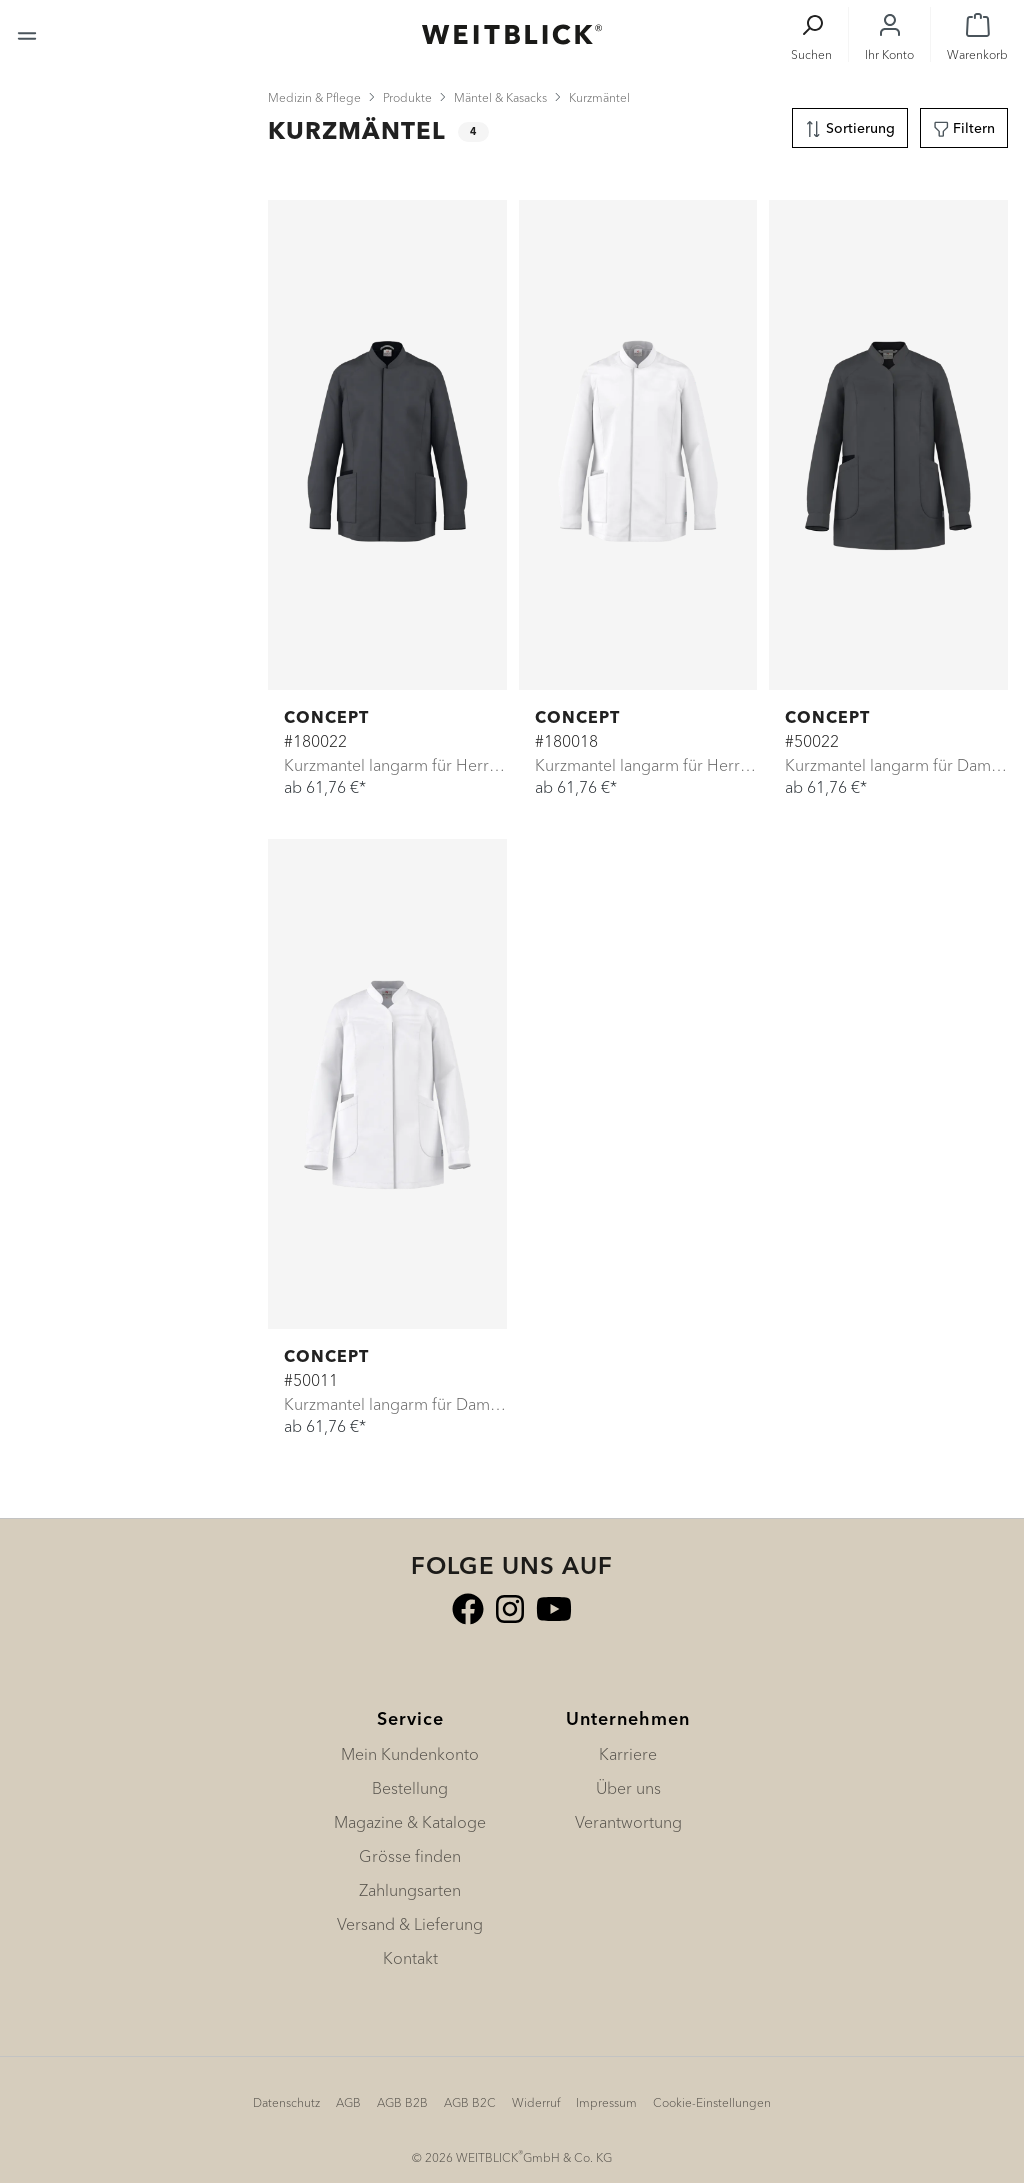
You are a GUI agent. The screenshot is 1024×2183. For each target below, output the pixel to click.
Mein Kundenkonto (410, 1754)
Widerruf (536, 2102)
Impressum (606, 2102)
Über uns (628, 1788)
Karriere (628, 1754)
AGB (348, 2102)
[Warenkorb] (977, 34)
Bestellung (410, 1788)
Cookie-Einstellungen (712, 2102)
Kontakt (410, 1958)
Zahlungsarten (410, 1890)
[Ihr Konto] (889, 34)
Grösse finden (410, 1856)
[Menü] (27, 34)
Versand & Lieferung (410, 1924)
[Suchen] (811, 34)
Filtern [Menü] (964, 125)
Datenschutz (286, 2102)
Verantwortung (628, 1822)
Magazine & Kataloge (410, 1822)
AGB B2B (402, 2102)
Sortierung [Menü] (850, 125)
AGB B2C (470, 2102)
